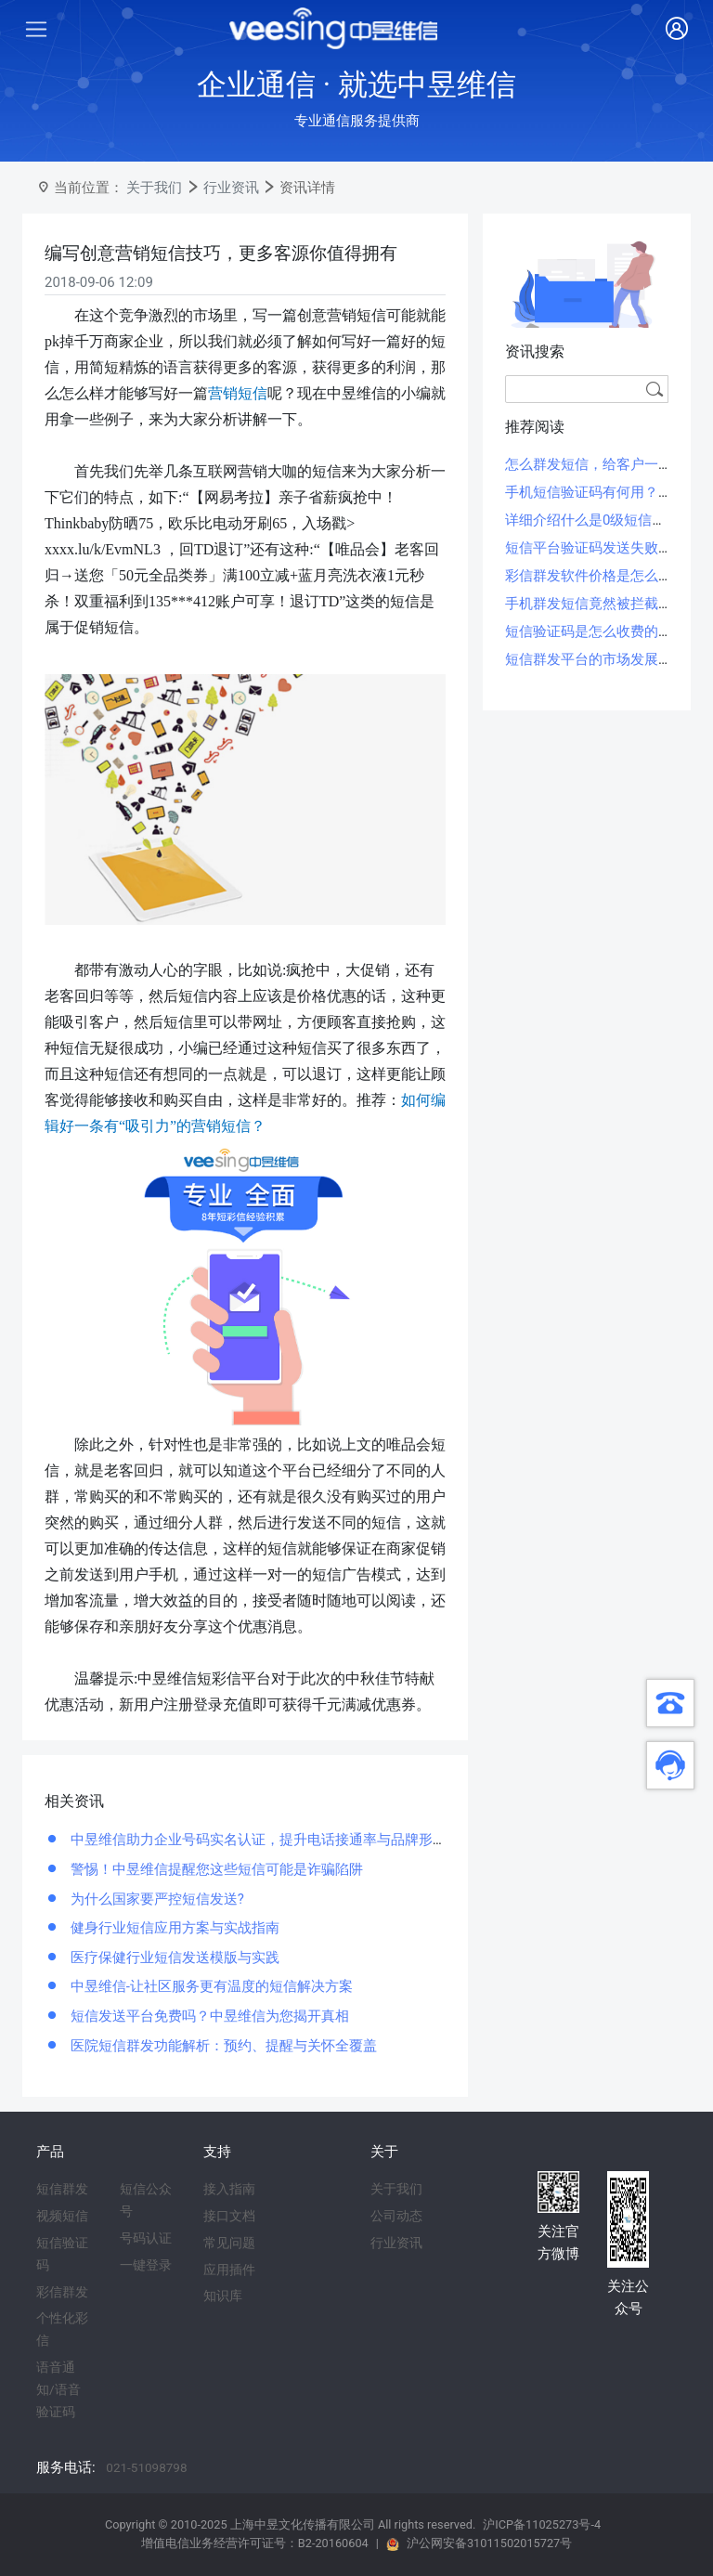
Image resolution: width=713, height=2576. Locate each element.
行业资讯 (231, 187)
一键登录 (146, 2264)
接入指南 (229, 2188)
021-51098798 (146, 2467)
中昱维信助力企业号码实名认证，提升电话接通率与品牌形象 (257, 1839)
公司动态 (396, 2215)
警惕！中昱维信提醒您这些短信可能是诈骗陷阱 (215, 1869)
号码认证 (146, 2238)
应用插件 (229, 2269)
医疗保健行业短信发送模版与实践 (173, 1957)
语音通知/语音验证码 (58, 2389)
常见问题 (229, 2242)
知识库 (222, 2295)
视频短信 (62, 2215)
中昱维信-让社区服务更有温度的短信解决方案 (210, 1986)
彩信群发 (62, 2291)
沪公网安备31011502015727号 (489, 2543)
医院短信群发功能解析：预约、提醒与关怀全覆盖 (222, 2045)
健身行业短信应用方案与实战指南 (173, 1927)
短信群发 (62, 2188)
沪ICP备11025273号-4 (542, 2524)
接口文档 (229, 2215)
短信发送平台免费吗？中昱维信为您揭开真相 (208, 2016)
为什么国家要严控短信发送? (155, 1899)
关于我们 (154, 187)
